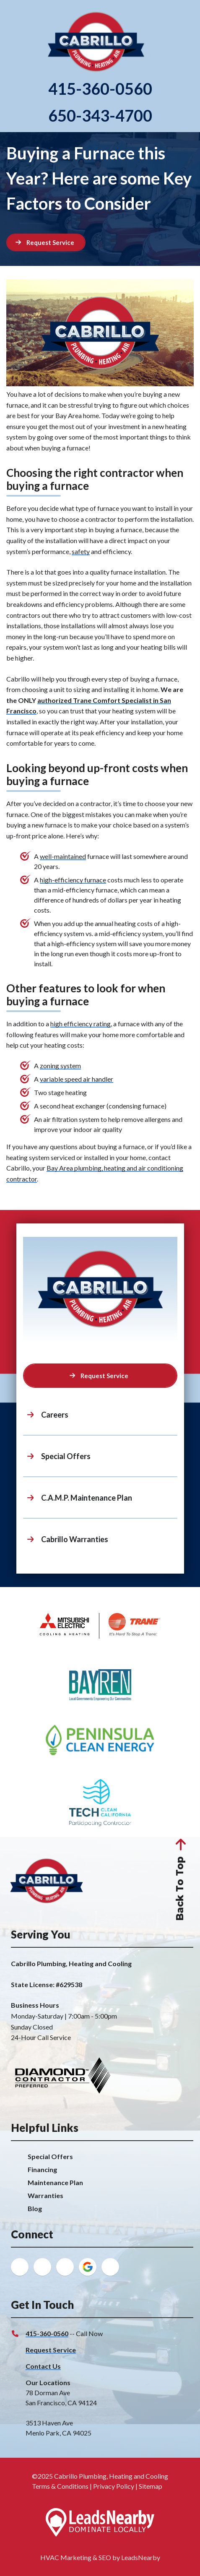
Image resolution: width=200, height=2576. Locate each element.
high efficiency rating (80, 1024)
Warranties (45, 2195)
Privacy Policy (113, 2486)
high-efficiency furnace (73, 880)
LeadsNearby (140, 2557)
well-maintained (63, 856)
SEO (105, 2557)
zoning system (60, 1065)
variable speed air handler (76, 1079)
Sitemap (150, 2486)
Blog (35, 2208)
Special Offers (50, 2156)
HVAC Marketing (65, 2557)
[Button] (46, 242)
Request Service (51, 2350)
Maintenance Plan (55, 2182)
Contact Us (43, 2366)
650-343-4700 (100, 115)
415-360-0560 (100, 88)
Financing (42, 2169)
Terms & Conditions (60, 2486)
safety (81, 551)
